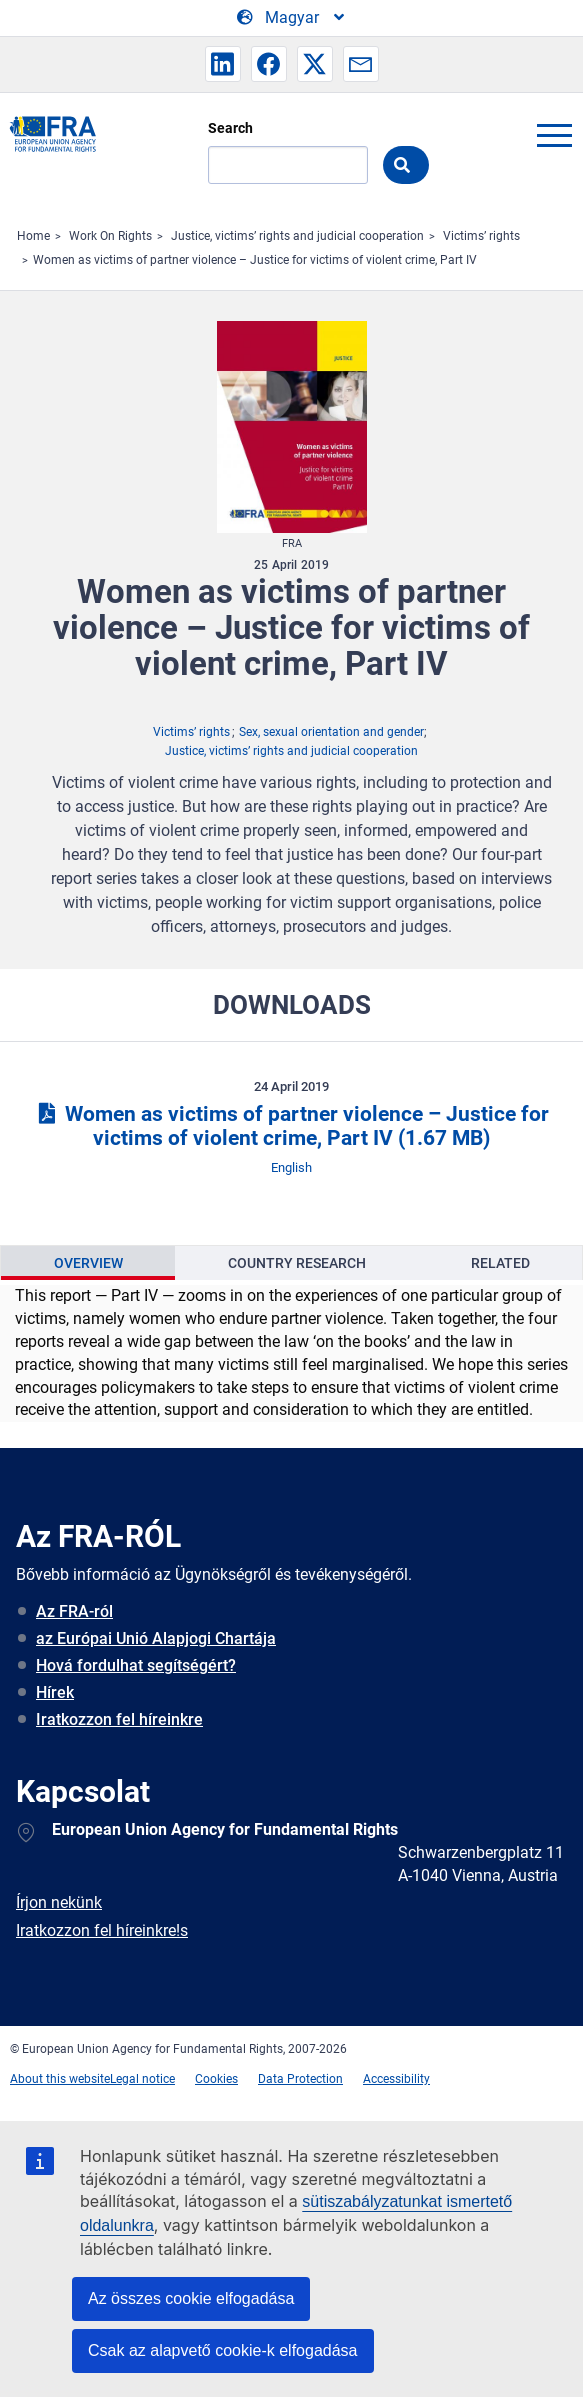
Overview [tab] (88, 1263)
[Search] (288, 165)
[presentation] (88, 1263)
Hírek (55, 1692)
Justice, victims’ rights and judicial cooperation (297, 236)
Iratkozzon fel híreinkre (119, 1719)
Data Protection (300, 2079)
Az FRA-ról (74, 1611)
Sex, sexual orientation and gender (331, 732)
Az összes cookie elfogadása (191, 2298)
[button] (223, 64)
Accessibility (396, 2079)
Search (230, 128)
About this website (60, 2079)
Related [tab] (500, 1263)
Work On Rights (110, 236)
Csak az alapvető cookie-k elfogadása (223, 2350)
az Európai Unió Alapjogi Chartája (156, 1638)
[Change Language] (292, 18)
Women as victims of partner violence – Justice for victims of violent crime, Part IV (255, 260)
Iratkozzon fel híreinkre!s (102, 1930)
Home (33, 236)
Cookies (216, 2079)
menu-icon (554, 135)
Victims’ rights (481, 236)
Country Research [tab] (297, 1263)
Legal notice (142, 2079)
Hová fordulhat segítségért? (136, 1665)
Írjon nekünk (59, 1902)
